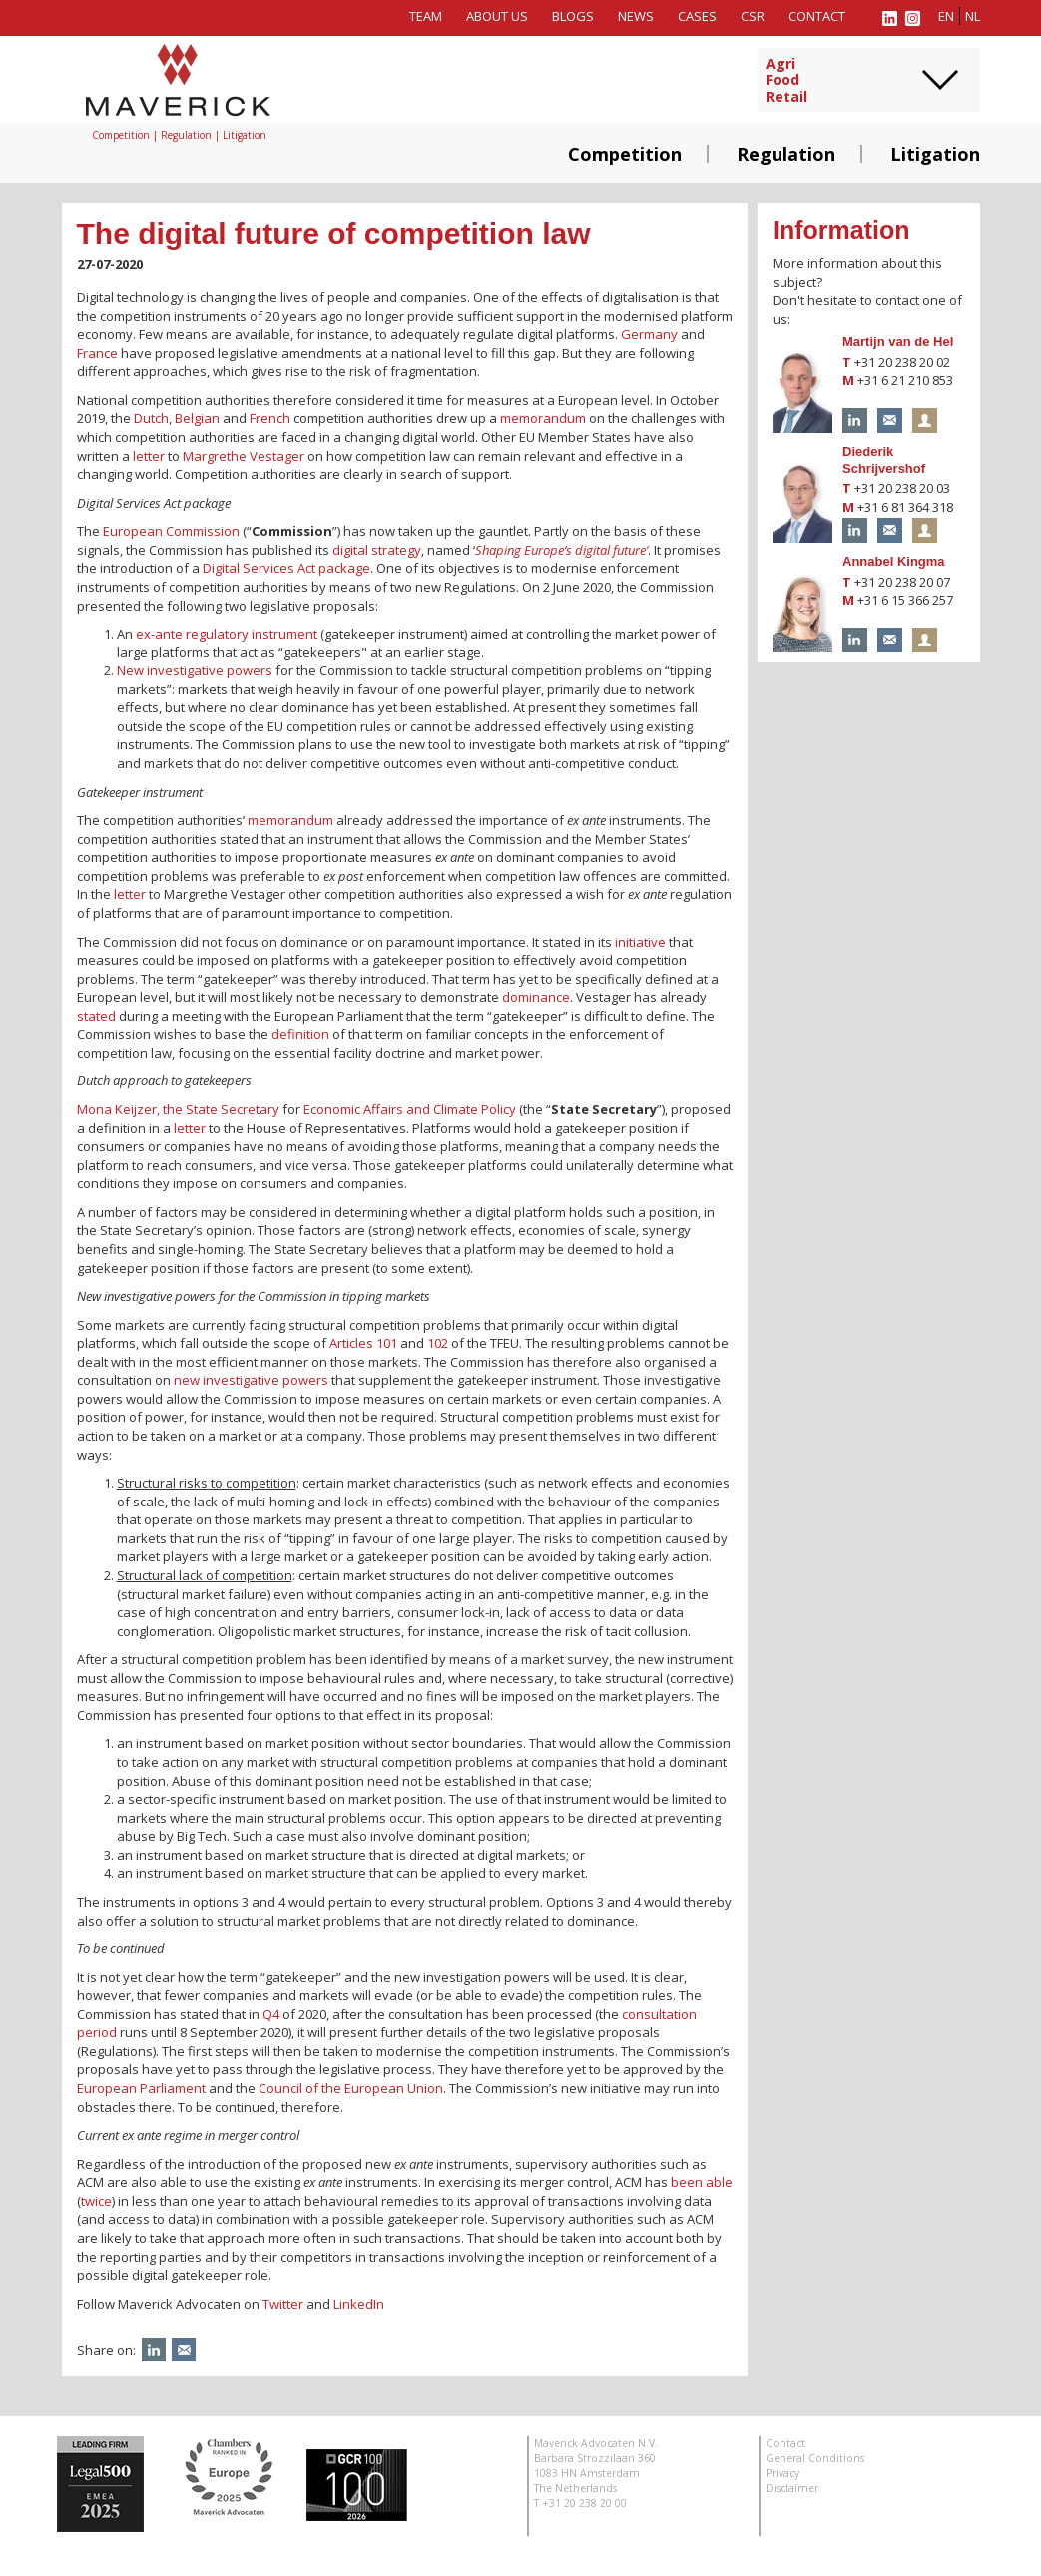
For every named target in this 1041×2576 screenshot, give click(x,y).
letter (149, 456)
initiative (640, 942)
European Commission (171, 531)
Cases (697, 16)
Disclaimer (792, 2488)
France (97, 353)
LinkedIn (358, 2304)
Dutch (151, 418)
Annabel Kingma (893, 561)
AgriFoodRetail (786, 81)
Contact (816, 16)
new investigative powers (251, 1380)
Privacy (782, 2473)
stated (96, 1016)
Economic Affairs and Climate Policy (409, 1109)
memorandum (543, 418)
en (946, 16)
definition (300, 1034)
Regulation (786, 154)
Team (425, 16)
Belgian (197, 418)
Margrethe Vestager (243, 456)
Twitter (282, 2304)
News (636, 16)
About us (497, 16)
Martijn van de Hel (897, 341)
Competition (625, 154)
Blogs (573, 16)
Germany (649, 334)
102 (437, 1343)
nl (972, 16)
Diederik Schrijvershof (883, 460)
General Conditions (815, 2458)
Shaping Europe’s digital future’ (561, 550)
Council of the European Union (351, 2088)
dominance (536, 997)
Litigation (935, 154)
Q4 (270, 2014)
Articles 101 (363, 1343)
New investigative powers (194, 670)
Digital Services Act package (286, 568)
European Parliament (141, 2088)
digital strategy (376, 550)
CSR (753, 16)
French (270, 418)
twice (96, 2201)
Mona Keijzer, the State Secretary (178, 1109)
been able (702, 2182)
